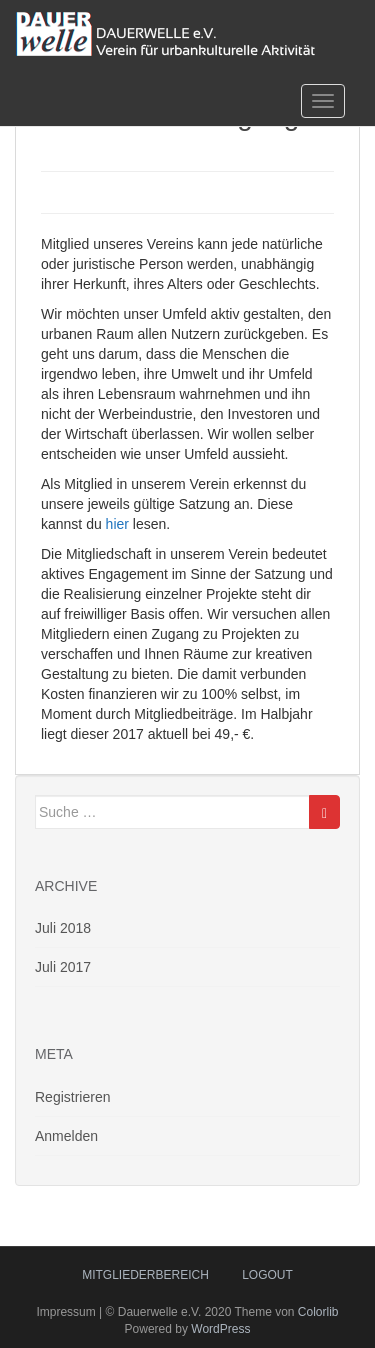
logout (267, 1275)
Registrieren (72, 1097)
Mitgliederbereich (145, 1275)
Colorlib (318, 1312)
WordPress (220, 1329)
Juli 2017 (63, 967)
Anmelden (66, 1136)
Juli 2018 (63, 928)
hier (117, 524)
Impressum (65, 1312)
